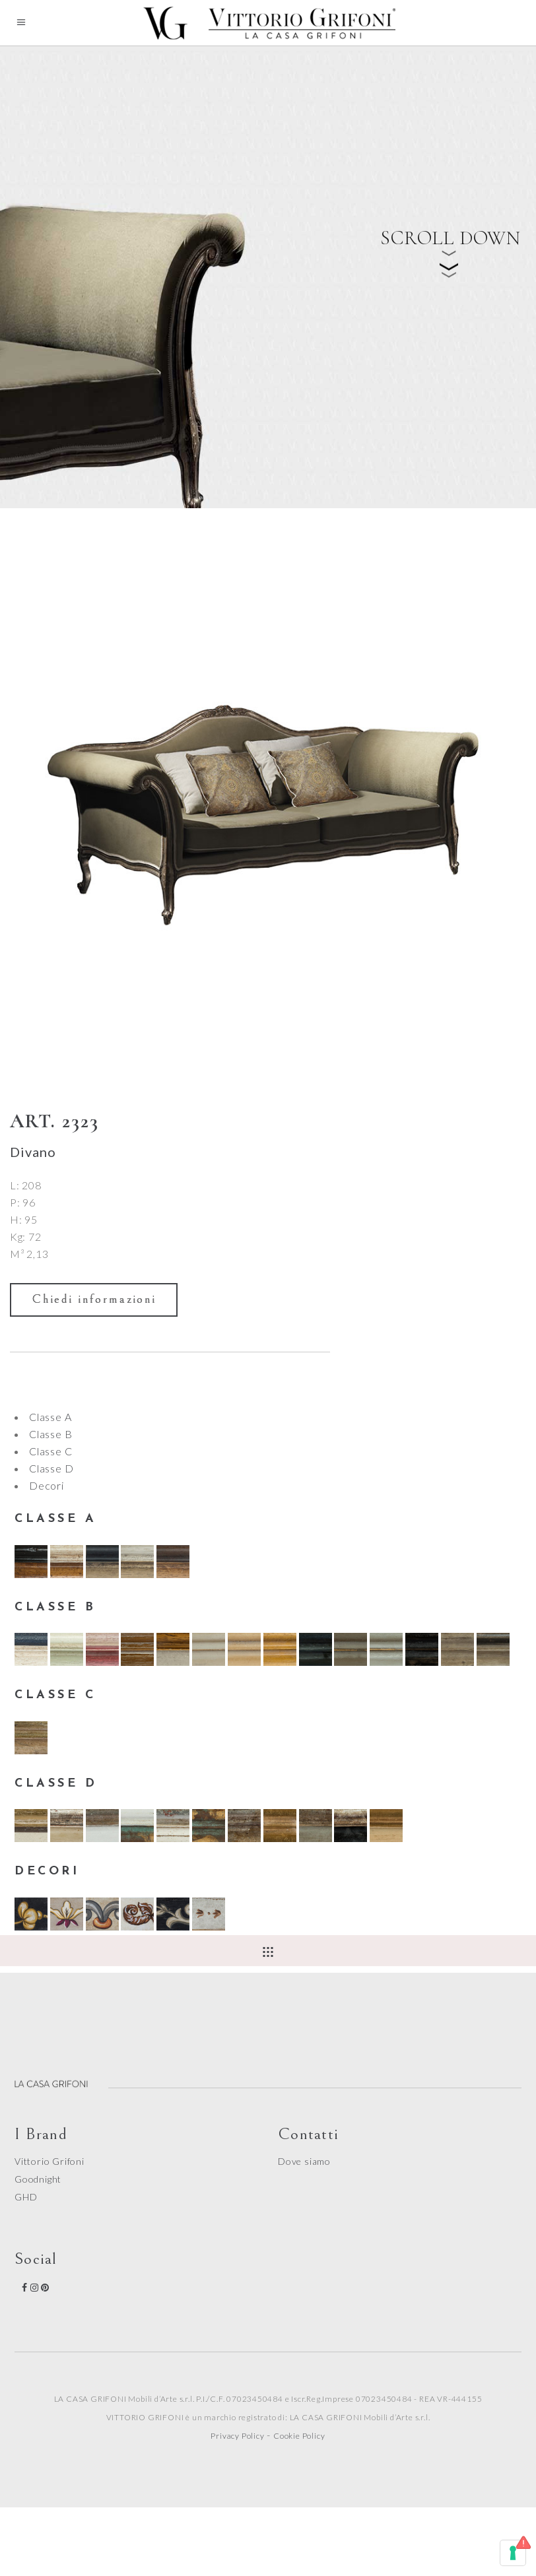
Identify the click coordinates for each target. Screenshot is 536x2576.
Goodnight (38, 2179)
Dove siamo (304, 2161)
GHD (26, 2196)
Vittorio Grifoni (49, 2161)
